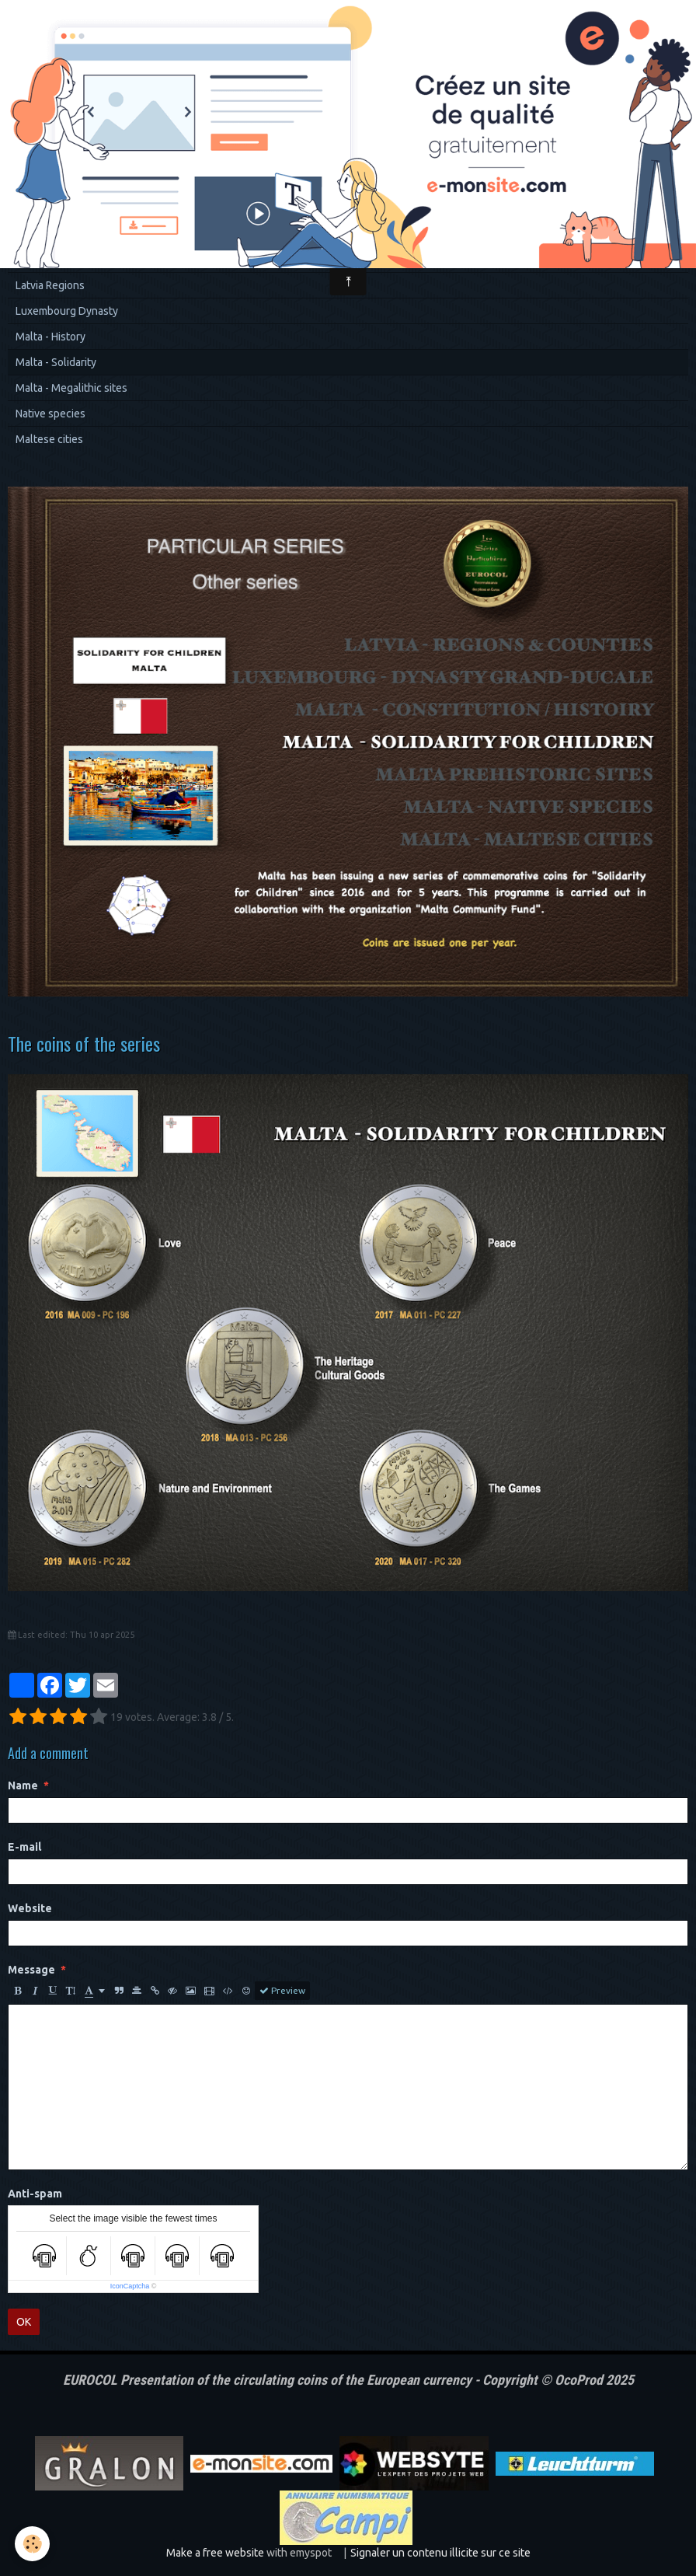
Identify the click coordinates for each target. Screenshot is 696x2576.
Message (31, 1969)
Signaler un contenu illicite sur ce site (440, 2552)
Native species (50, 413)
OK (23, 2322)
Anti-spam (35, 2193)
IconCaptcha (130, 2286)
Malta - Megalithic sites (71, 388)
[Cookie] (33, 2543)
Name (23, 1785)
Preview (282, 1990)
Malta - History (50, 336)
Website (30, 1908)
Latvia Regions (50, 285)
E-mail (24, 1847)
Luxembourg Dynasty (67, 311)
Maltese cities (49, 439)
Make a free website (215, 2552)
